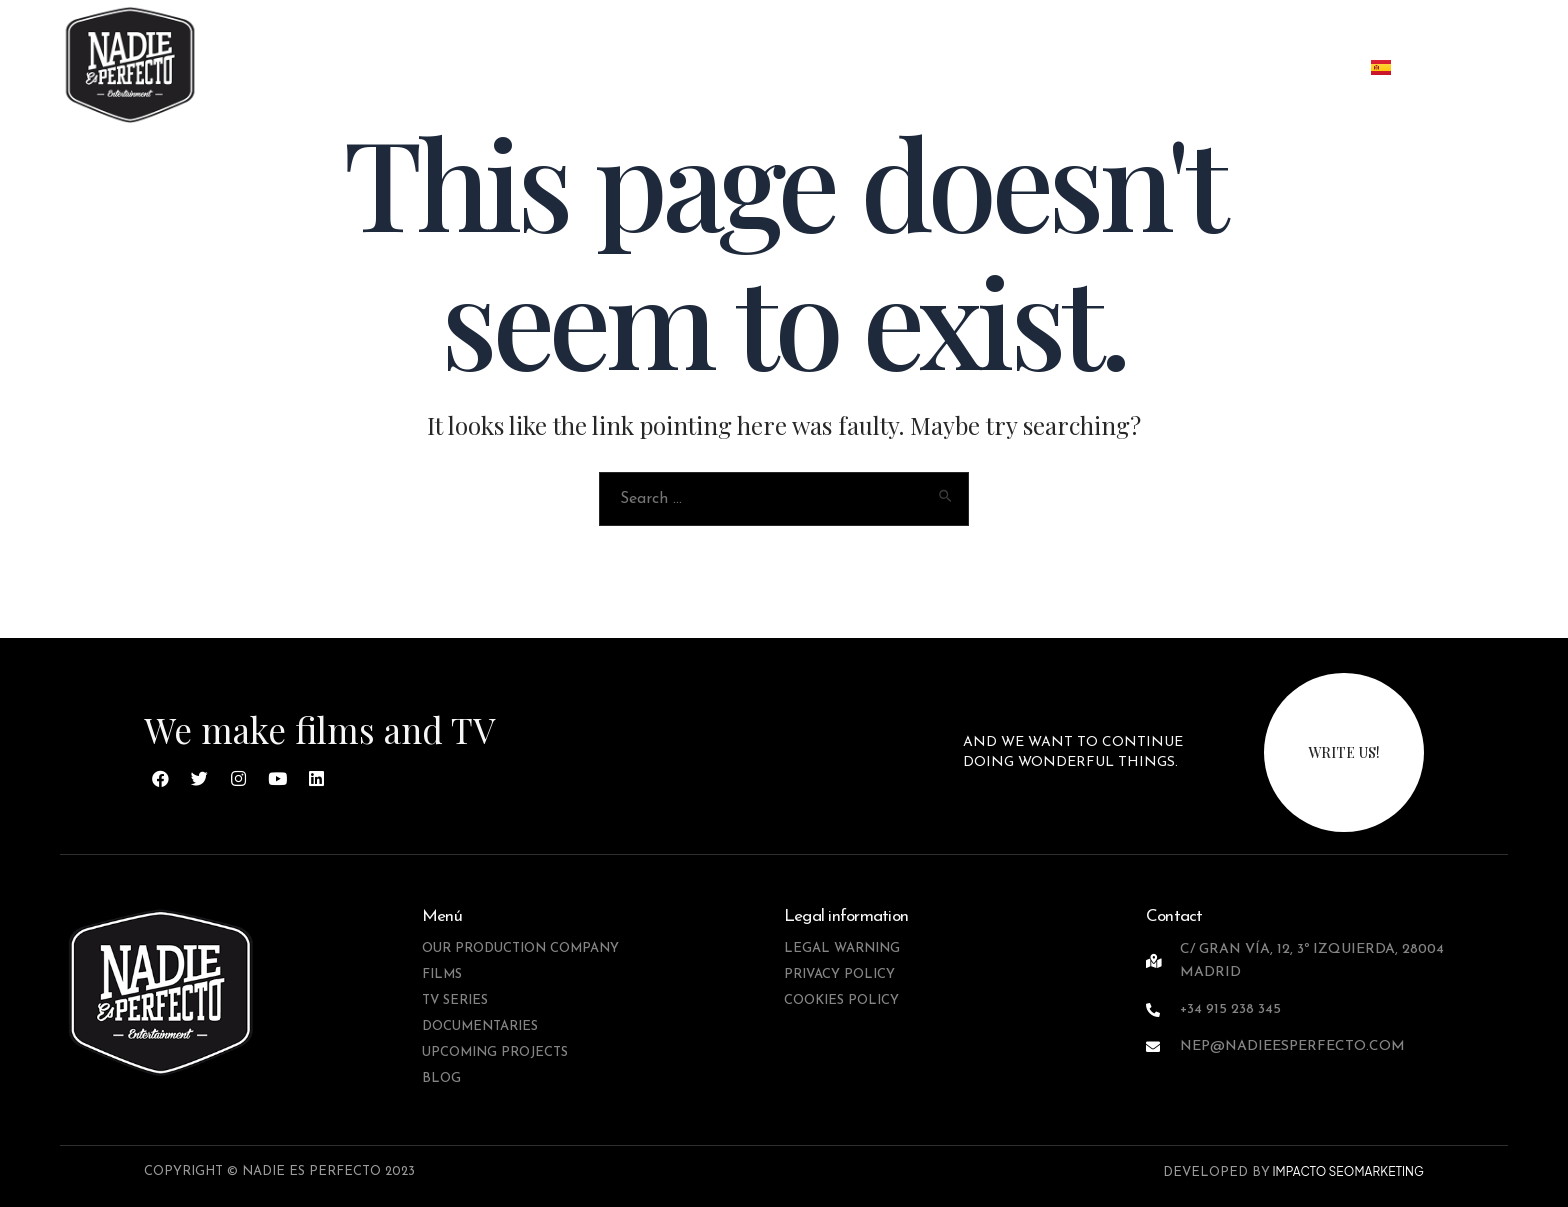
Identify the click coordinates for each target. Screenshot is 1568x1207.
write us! (1344, 752)
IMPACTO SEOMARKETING (1347, 1171)
